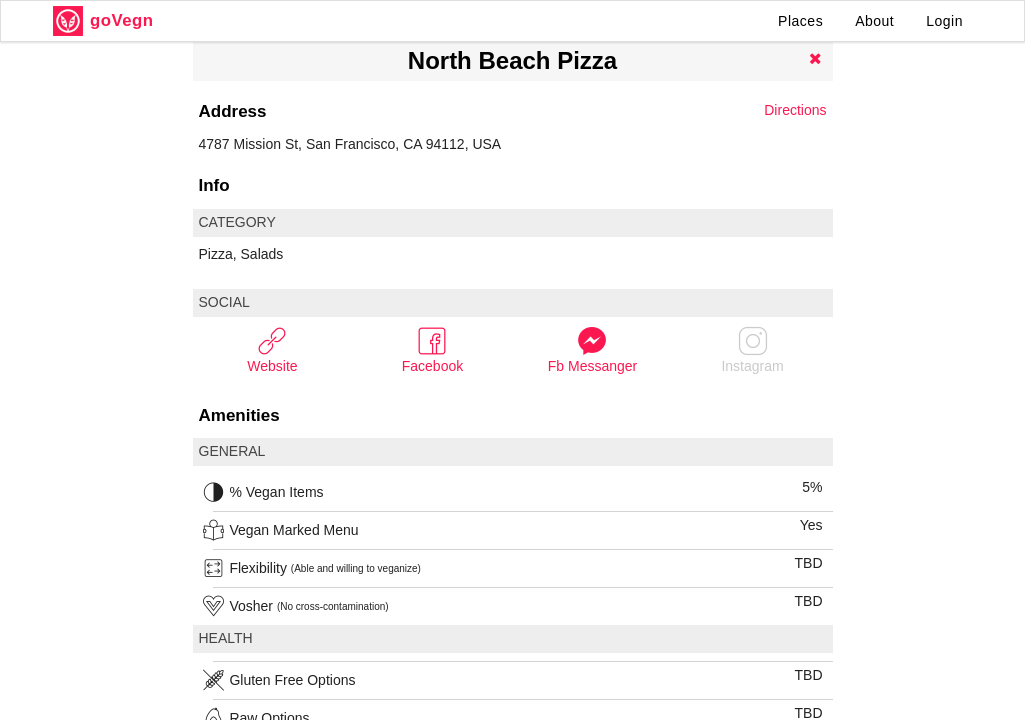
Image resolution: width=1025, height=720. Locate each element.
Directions (795, 110)
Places (800, 21)
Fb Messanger (592, 349)
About (874, 21)
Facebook (432, 349)
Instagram (752, 349)
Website (272, 349)
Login (944, 21)
